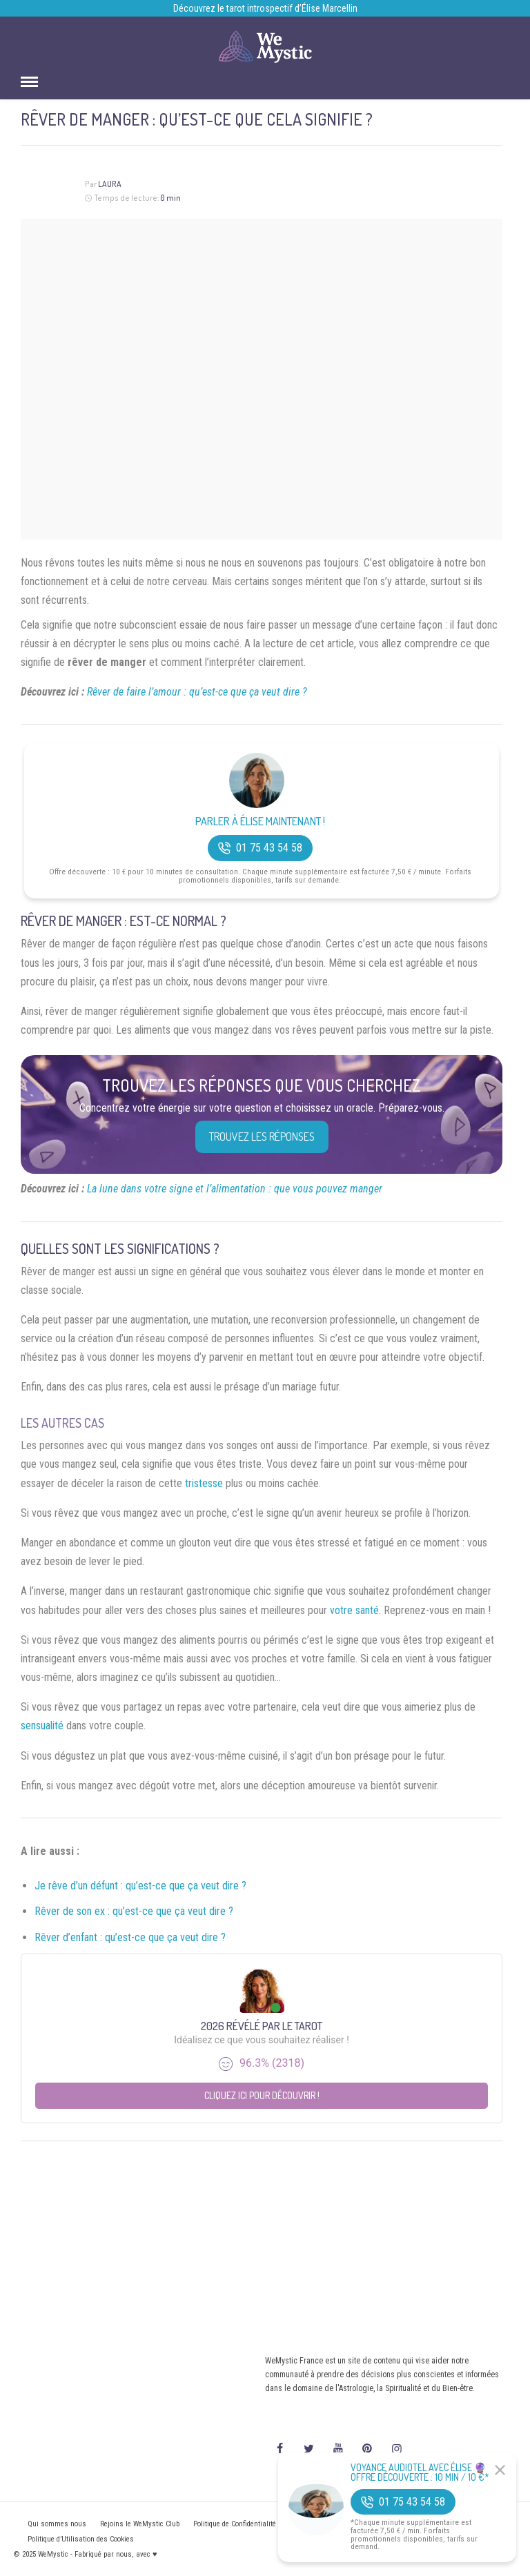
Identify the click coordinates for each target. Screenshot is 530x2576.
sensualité (42, 1725)
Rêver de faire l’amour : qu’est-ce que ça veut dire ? (197, 691)
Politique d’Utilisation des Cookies (81, 2539)
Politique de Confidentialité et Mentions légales (266, 2523)
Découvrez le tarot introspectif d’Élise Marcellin (265, 8)
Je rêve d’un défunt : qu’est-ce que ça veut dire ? (140, 1885)
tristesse (204, 1483)
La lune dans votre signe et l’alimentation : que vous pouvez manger (234, 1188)
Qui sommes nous (57, 2523)
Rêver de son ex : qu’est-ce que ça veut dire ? (134, 1911)
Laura (109, 184)
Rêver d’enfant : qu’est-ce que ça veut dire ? (130, 1937)
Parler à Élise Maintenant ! (260, 821)
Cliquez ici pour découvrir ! (262, 2095)
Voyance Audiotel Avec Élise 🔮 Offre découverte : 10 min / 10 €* (420, 2472)
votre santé (354, 1610)
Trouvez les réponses (262, 1136)
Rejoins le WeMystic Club (139, 2523)
